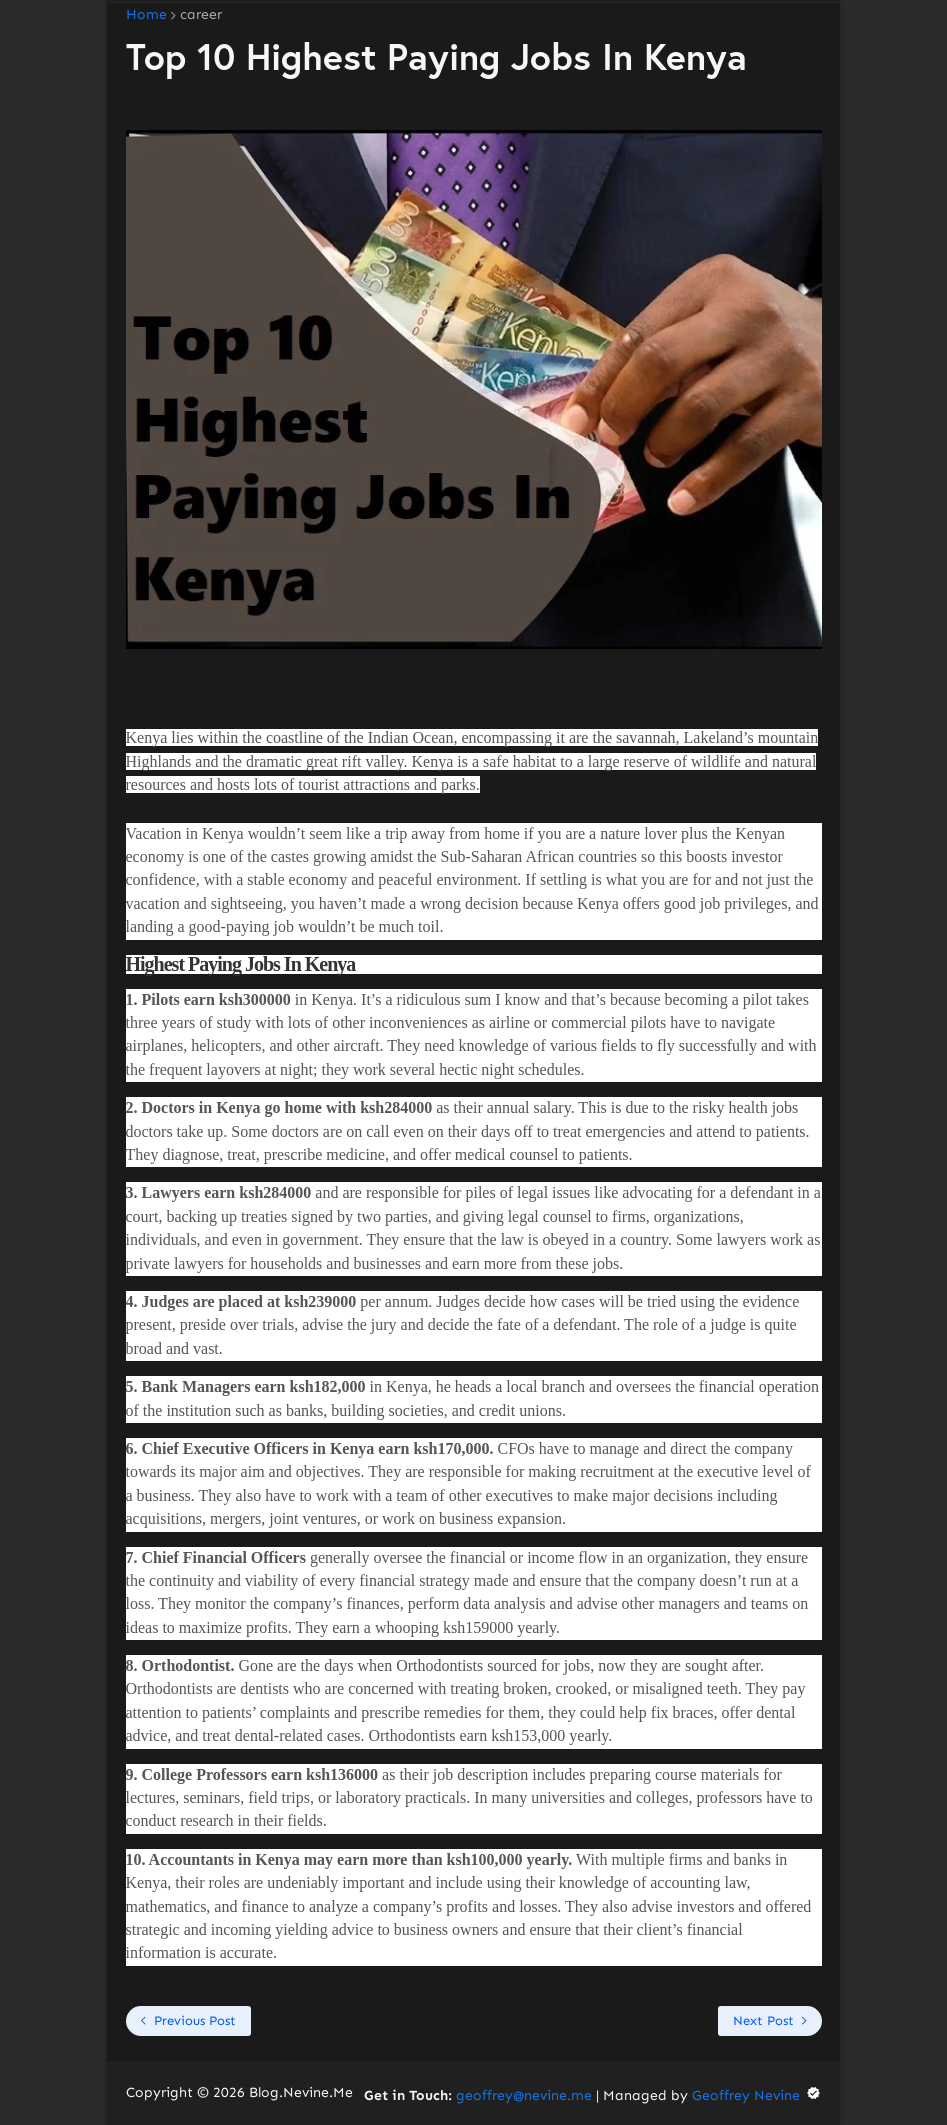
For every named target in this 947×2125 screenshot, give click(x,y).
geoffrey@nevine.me (524, 2095)
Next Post (763, 2020)
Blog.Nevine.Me (301, 2092)
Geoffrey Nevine (757, 2095)
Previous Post (195, 2020)
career (201, 15)
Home (146, 15)
